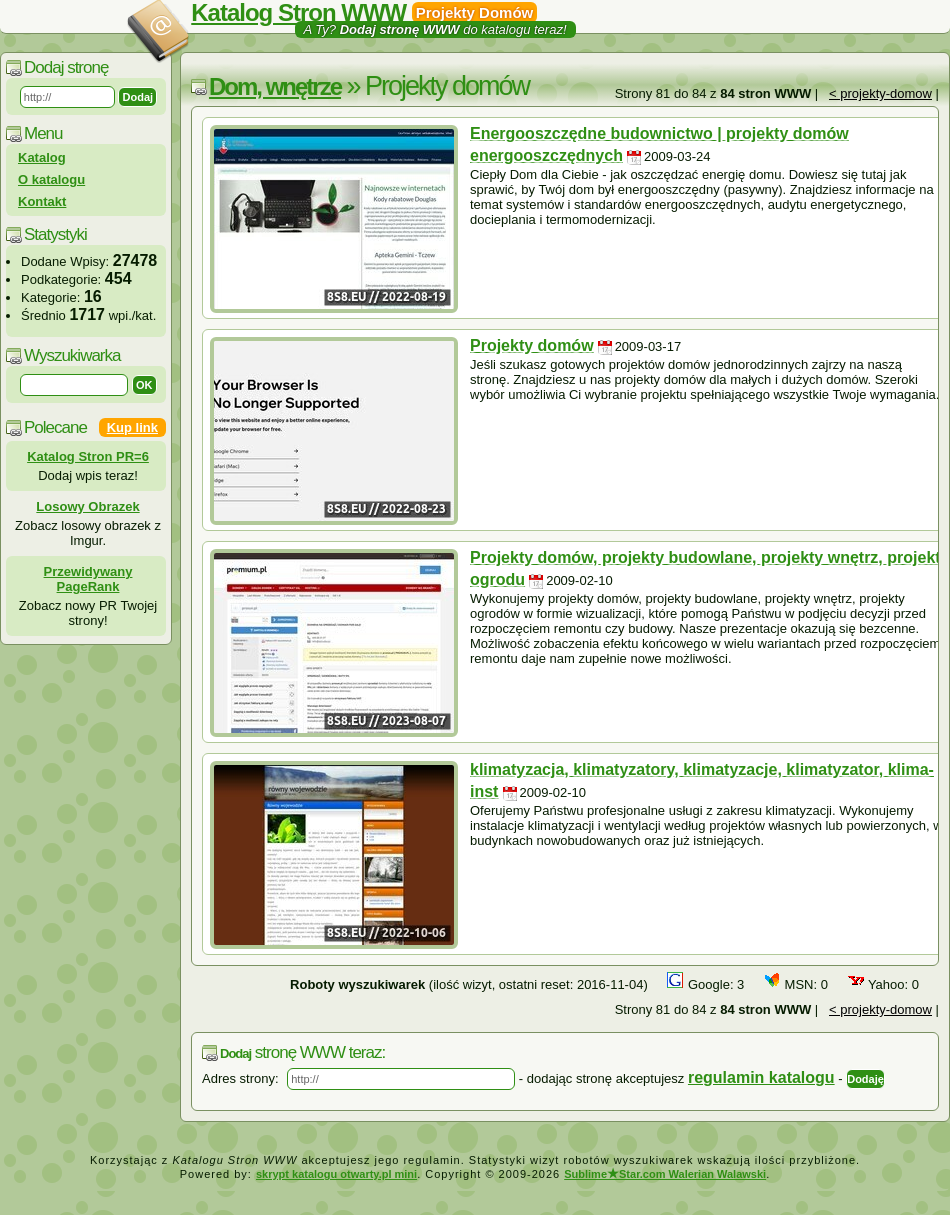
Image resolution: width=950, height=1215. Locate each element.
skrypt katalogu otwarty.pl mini (336, 1174)
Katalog (42, 157)
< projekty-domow (880, 93)
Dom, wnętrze (275, 86)
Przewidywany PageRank (88, 579)
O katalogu (51, 179)
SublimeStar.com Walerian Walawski (665, 1174)
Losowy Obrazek (87, 506)
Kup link (132, 427)
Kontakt (42, 201)
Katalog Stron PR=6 (88, 456)
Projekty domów (532, 345)
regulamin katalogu (761, 1077)
